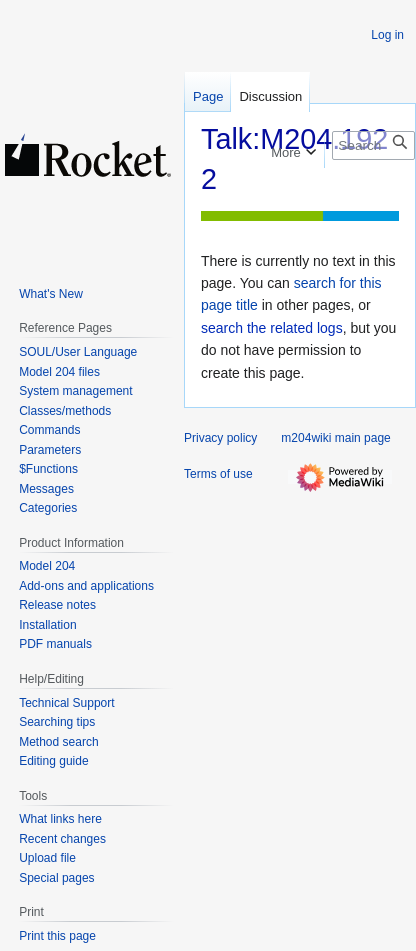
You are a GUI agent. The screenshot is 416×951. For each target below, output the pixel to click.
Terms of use (218, 474)
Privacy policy (220, 438)
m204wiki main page (335, 438)
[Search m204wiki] (373, 145)
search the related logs (272, 328)
